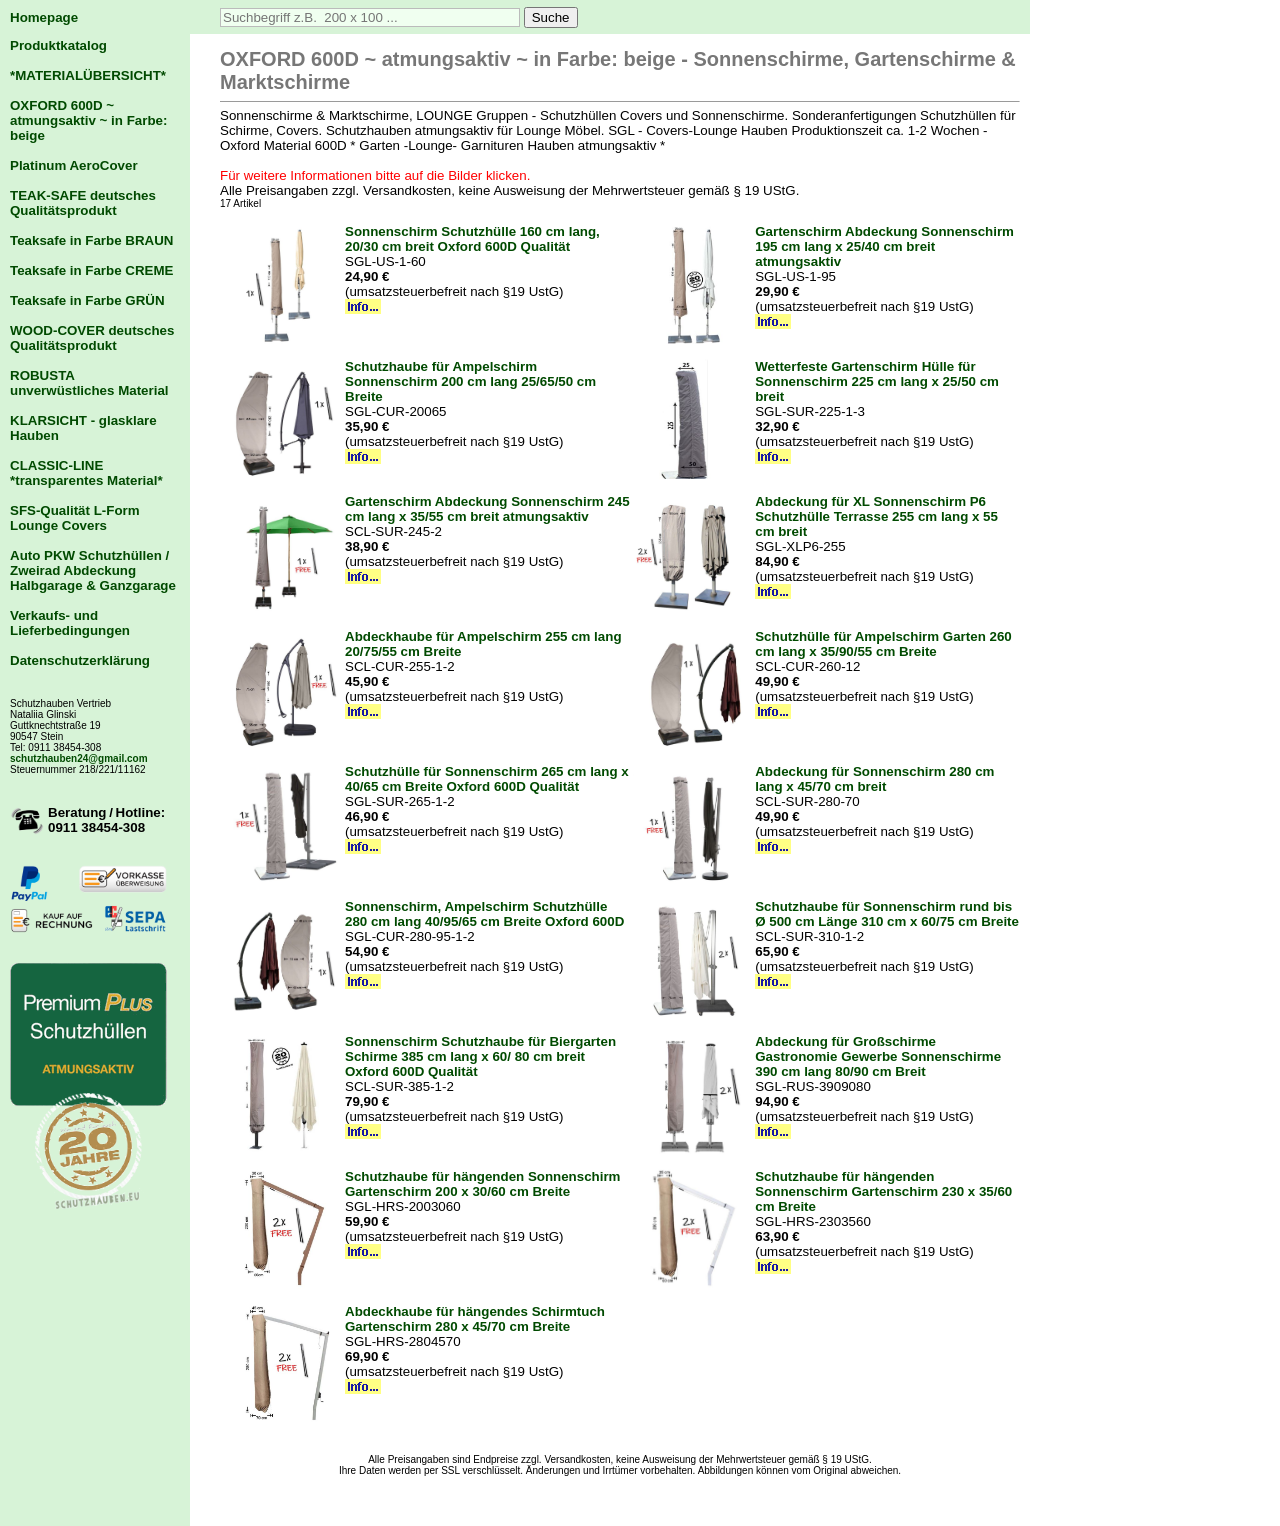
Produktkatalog (58, 45)
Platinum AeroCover (74, 165)
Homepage (44, 17)
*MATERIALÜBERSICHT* (88, 75)
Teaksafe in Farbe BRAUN (91, 240)
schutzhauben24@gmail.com (79, 758)
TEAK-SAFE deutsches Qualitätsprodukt (83, 203)
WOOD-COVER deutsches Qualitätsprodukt (92, 338)
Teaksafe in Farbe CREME (91, 270)
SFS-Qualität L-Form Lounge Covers (75, 518)
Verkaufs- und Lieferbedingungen (70, 623)
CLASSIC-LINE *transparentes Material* (86, 473)
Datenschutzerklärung (80, 660)
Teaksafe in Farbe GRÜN (87, 300)
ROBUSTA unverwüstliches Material (89, 383)
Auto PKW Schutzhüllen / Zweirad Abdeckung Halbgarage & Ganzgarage (93, 570)
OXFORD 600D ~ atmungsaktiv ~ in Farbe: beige (88, 120)
